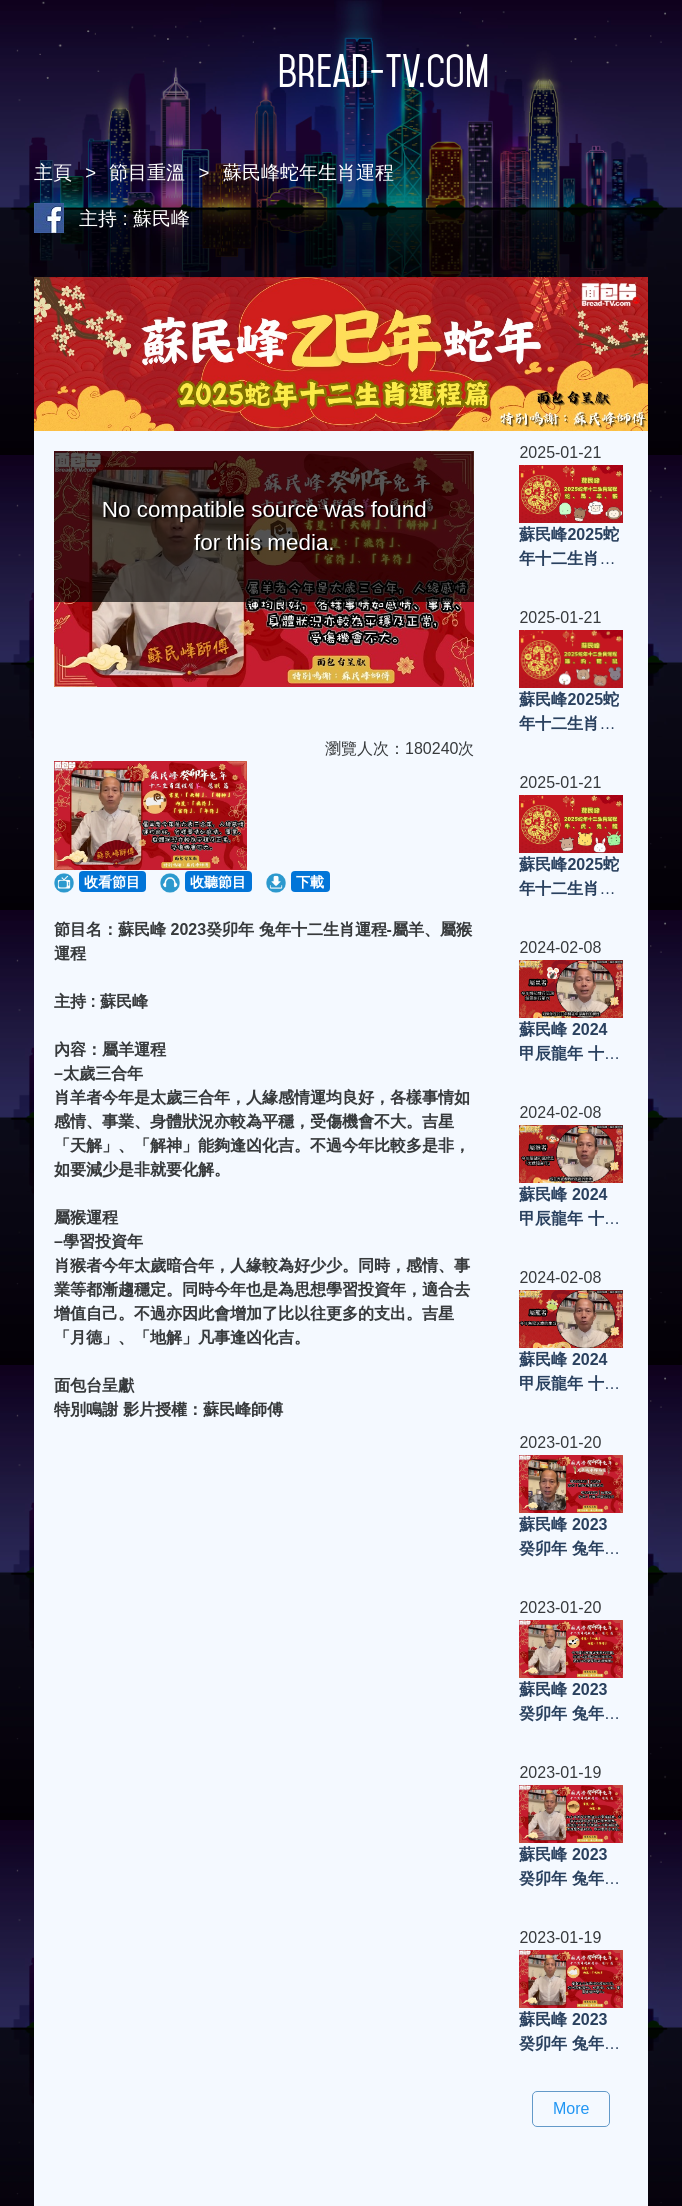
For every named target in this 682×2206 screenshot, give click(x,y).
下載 (310, 882)
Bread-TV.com (340, 71)
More (571, 2108)
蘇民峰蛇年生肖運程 (308, 172)
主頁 (53, 172)
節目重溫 (147, 172)
